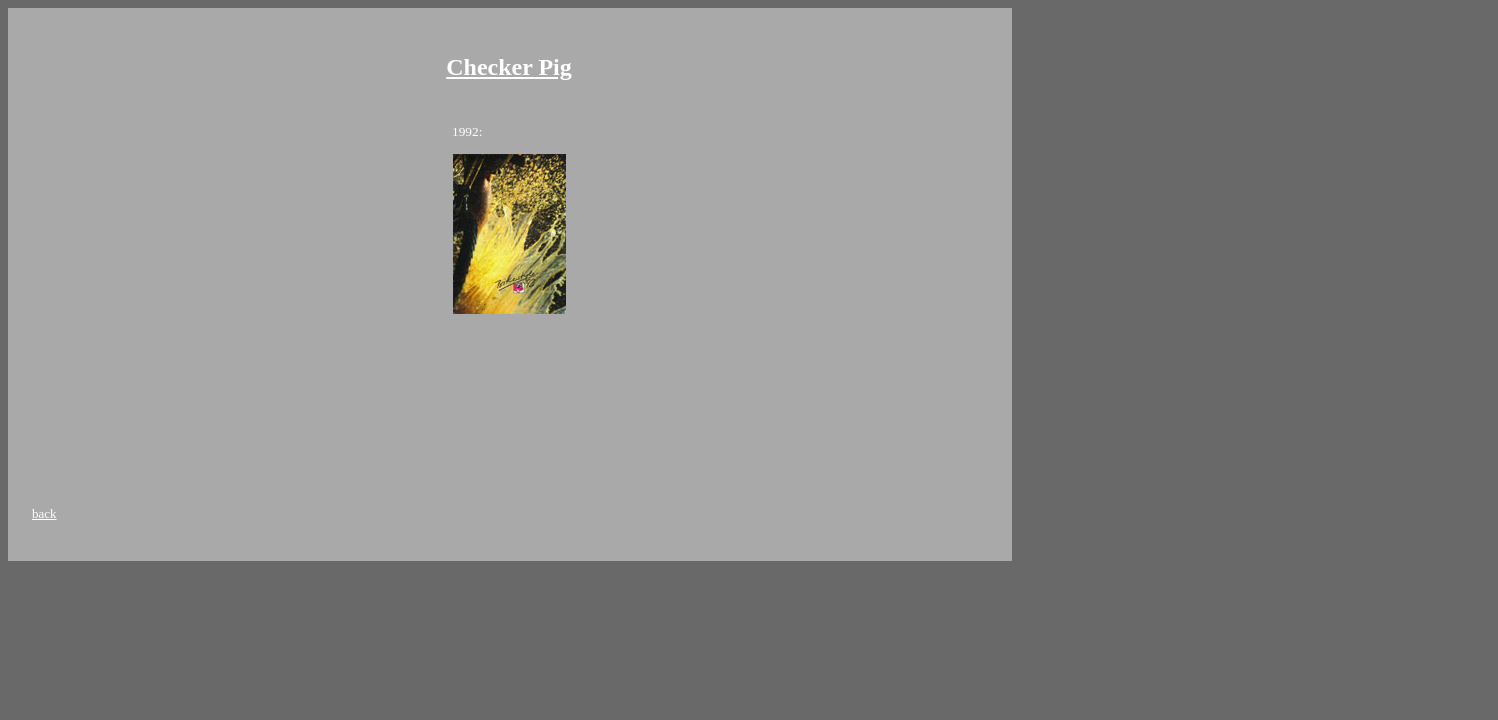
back (44, 513)
